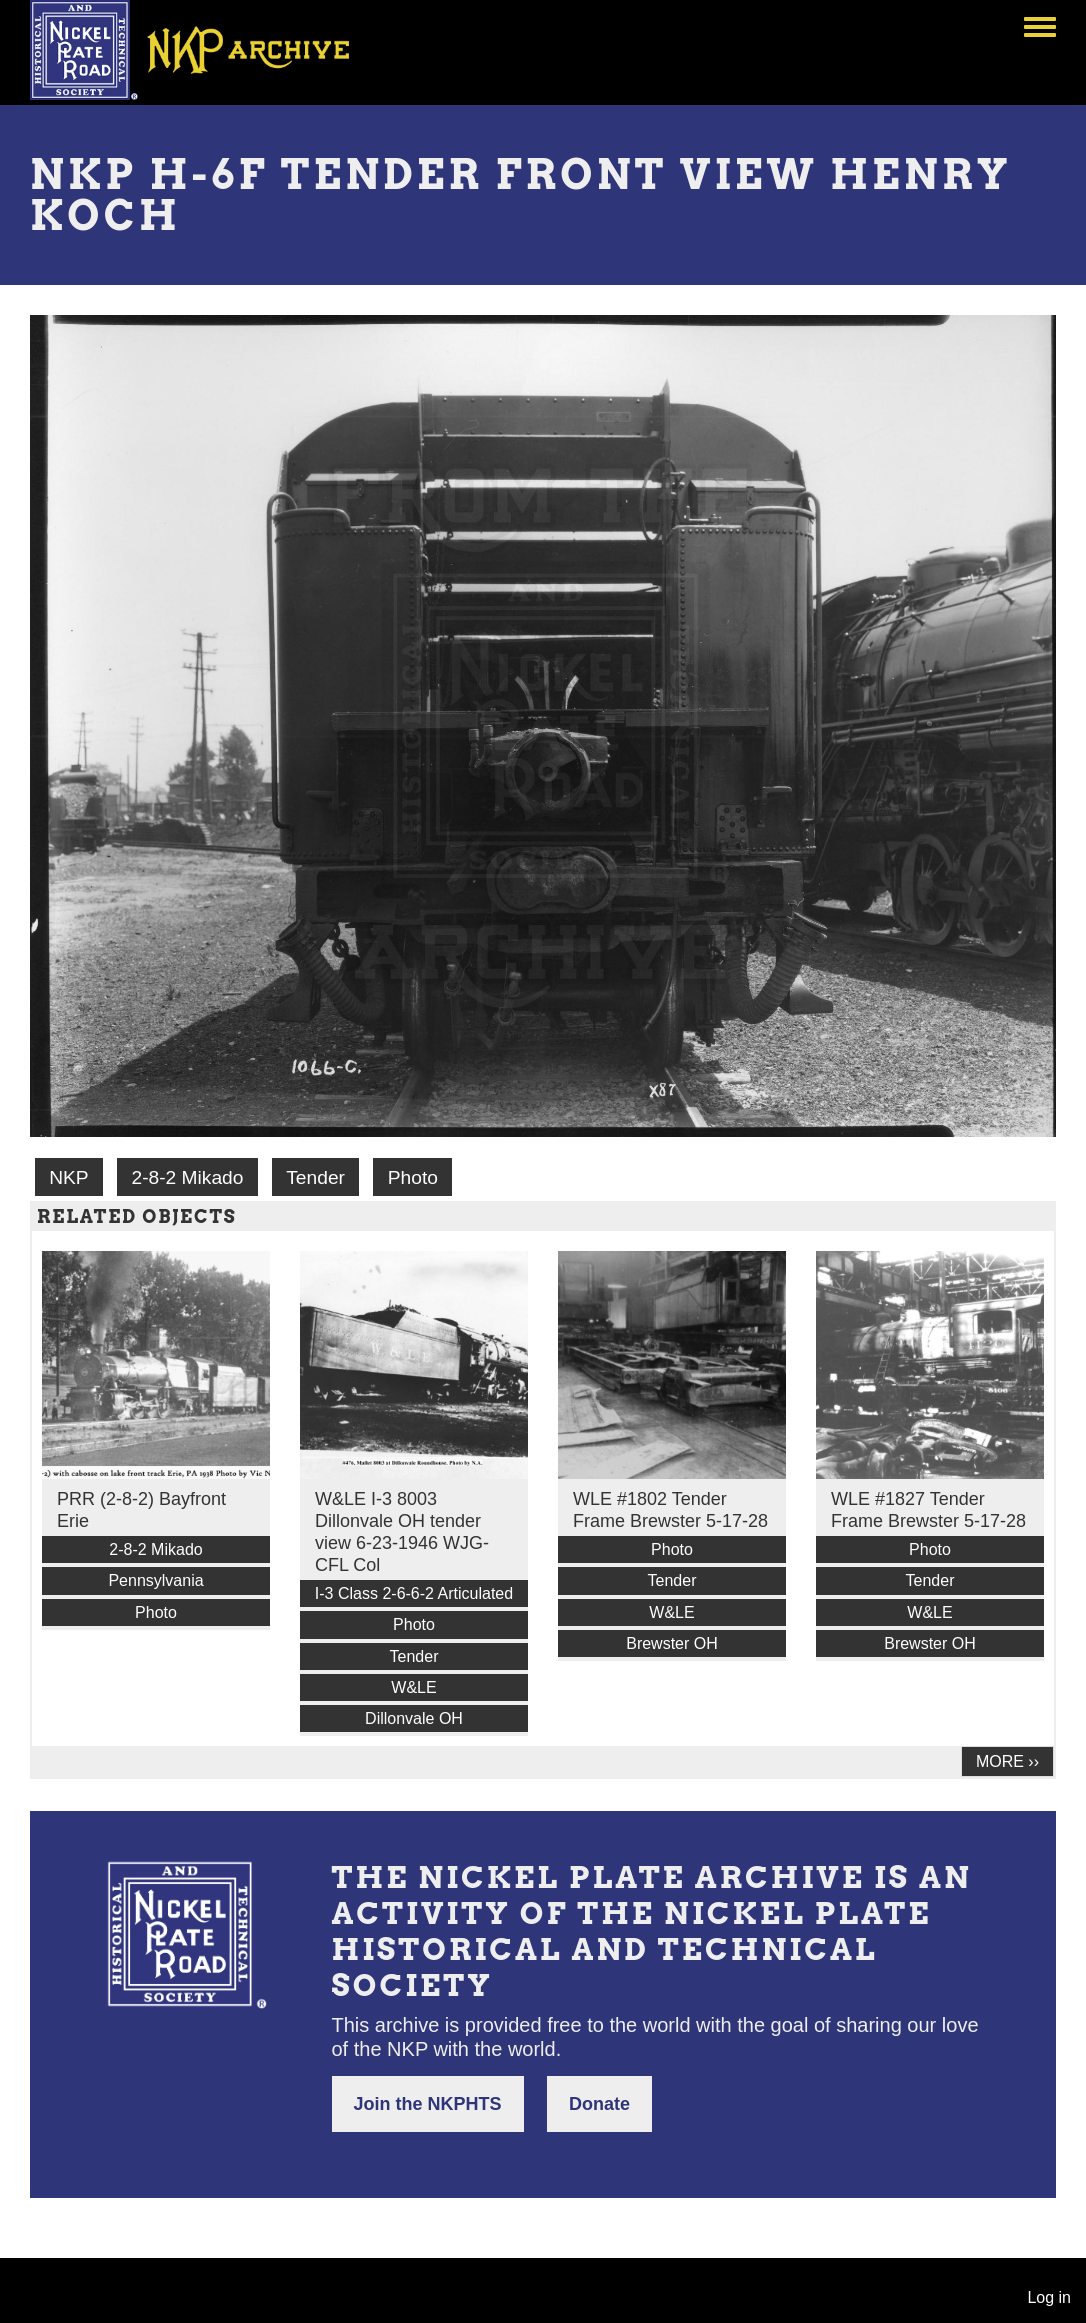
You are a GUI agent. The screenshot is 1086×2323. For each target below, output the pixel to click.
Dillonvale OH (414, 1718)
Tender (315, 1177)
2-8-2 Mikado (187, 1177)
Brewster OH (672, 1643)
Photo (413, 1177)
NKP (68, 1177)
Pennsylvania (155, 1580)
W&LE (413, 1687)
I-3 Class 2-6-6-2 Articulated (414, 1593)
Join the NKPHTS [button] (428, 2104)
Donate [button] (599, 2104)
